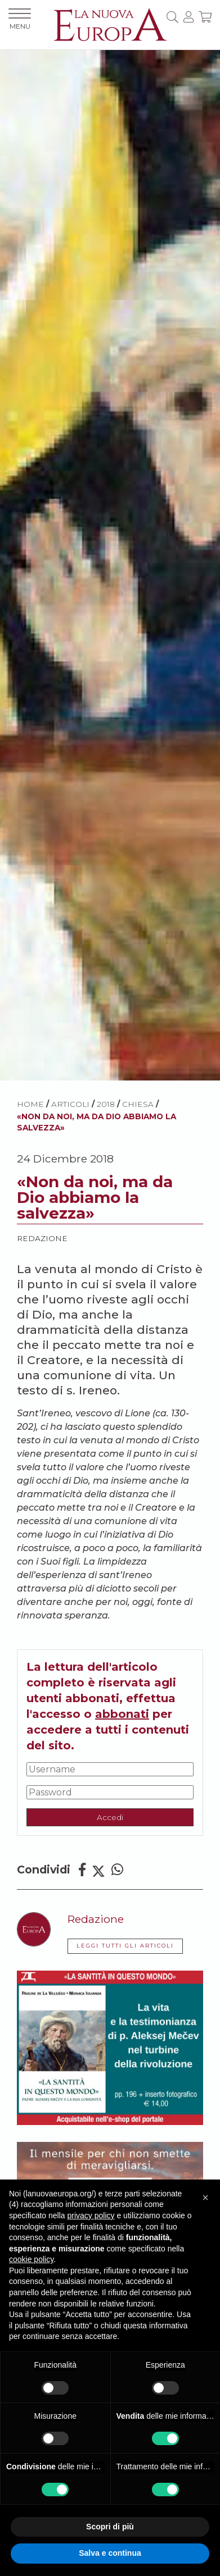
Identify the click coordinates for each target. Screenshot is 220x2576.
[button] (205, 2197)
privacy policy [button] (91, 2215)
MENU (19, 19)
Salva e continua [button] (110, 2552)
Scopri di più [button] (110, 2526)
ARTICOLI (70, 1104)
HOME (30, 1104)
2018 (106, 1104)
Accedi (110, 1817)
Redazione (42, 1238)
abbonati (122, 1714)
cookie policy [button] (31, 2259)
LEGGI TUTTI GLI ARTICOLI (125, 1946)
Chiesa (138, 1104)
